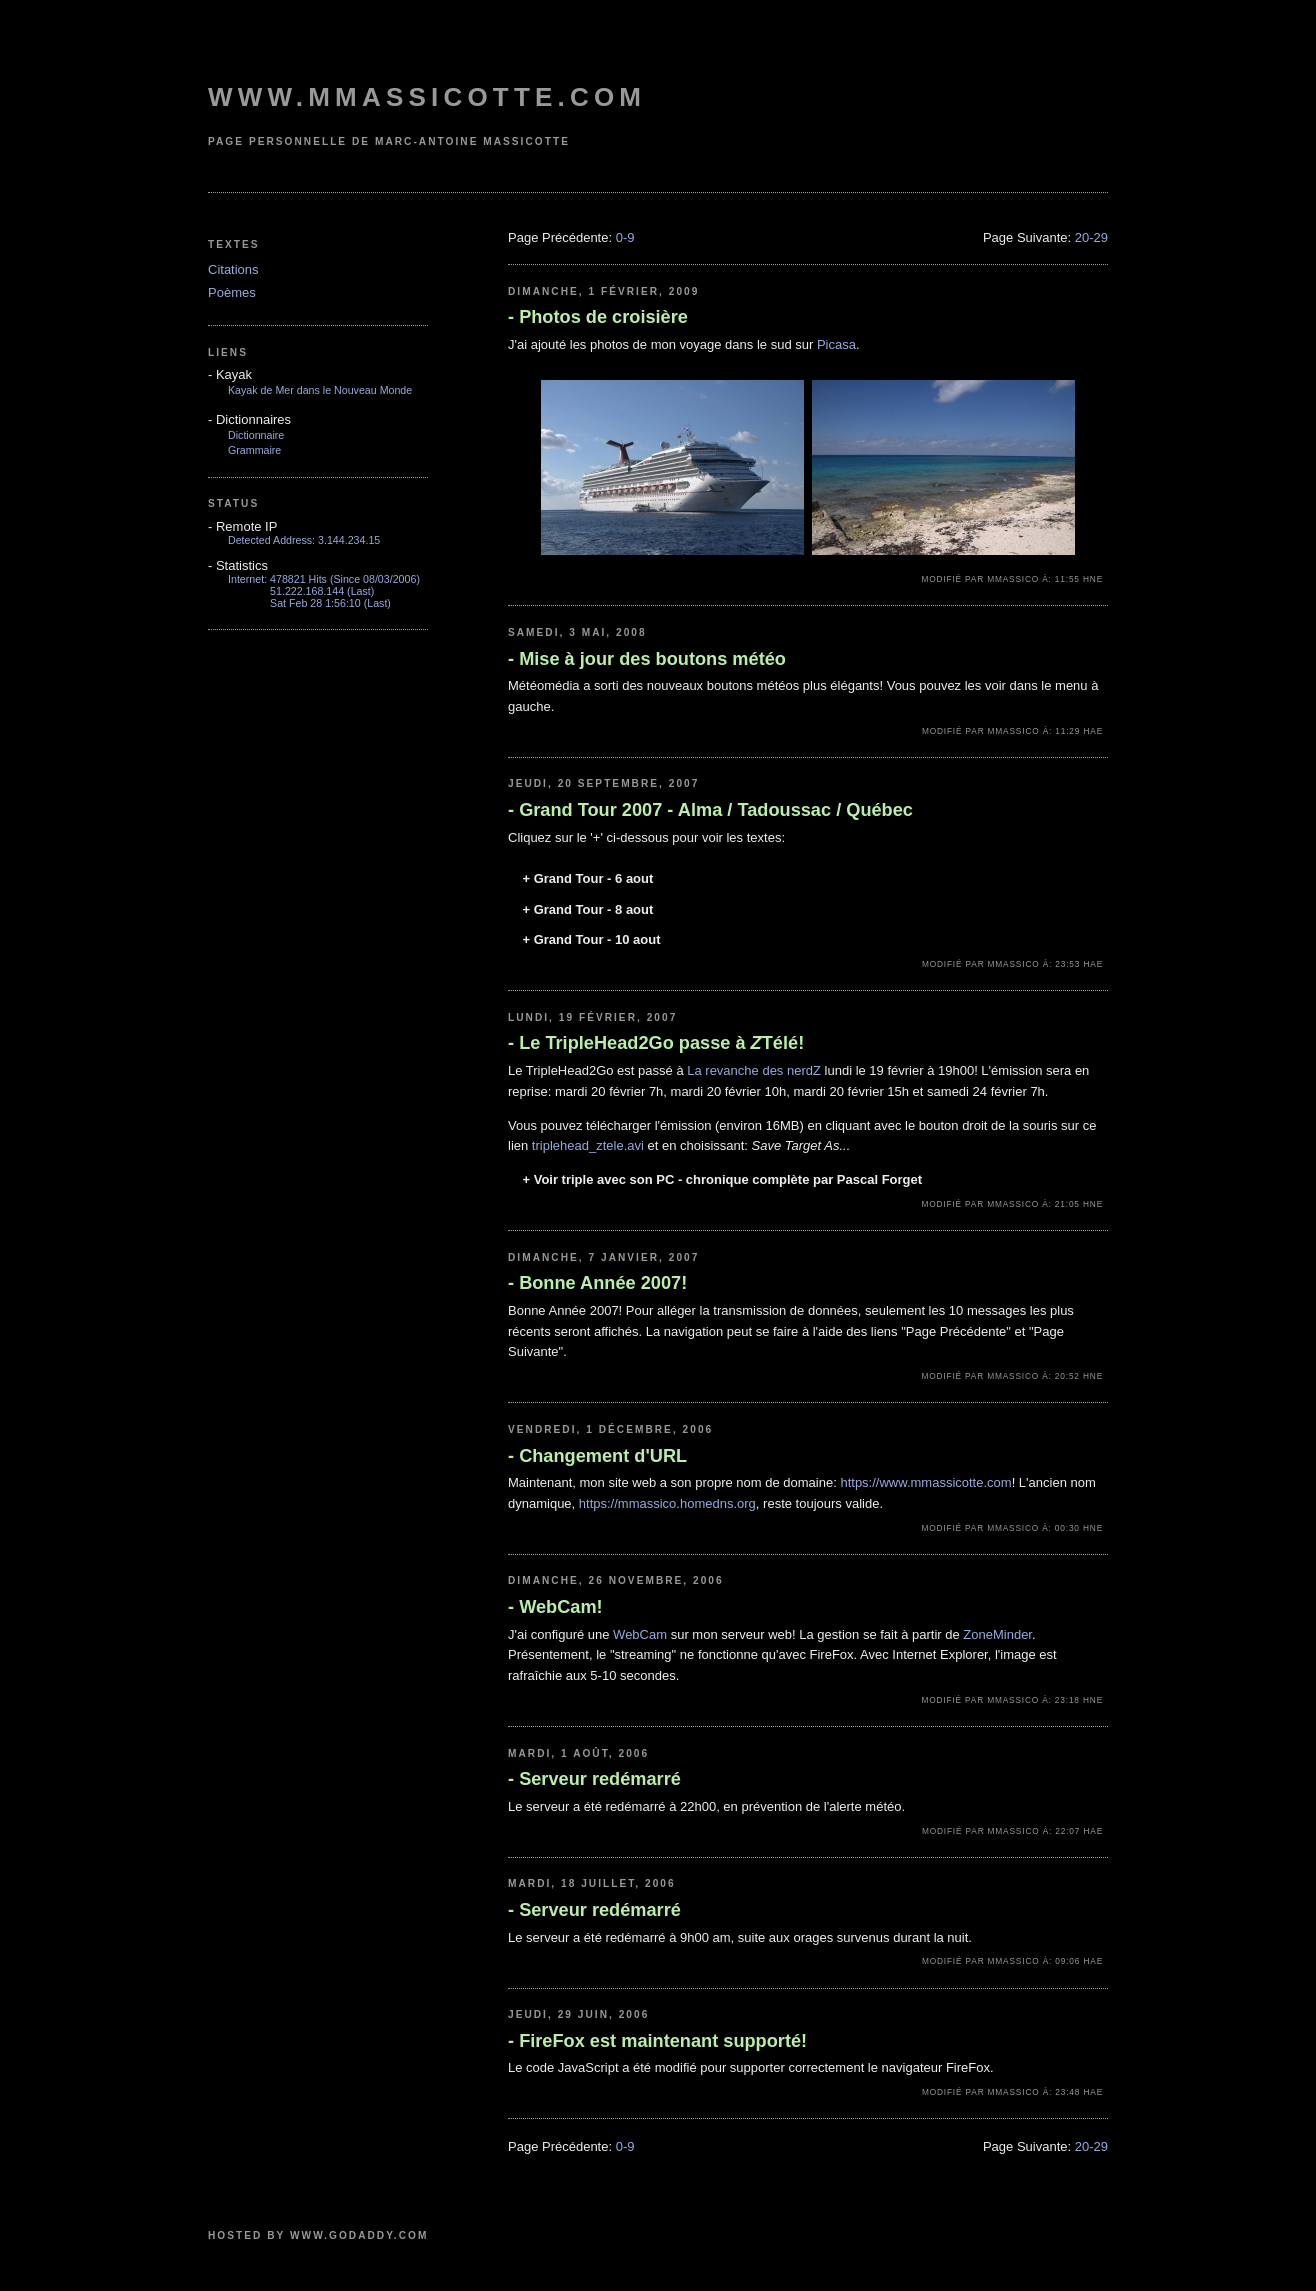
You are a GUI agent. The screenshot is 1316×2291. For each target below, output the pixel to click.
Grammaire (254, 450)
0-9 (625, 237)
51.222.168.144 (307, 591)
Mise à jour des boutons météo (647, 659)
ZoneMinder (997, 1634)
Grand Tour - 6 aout (587, 878)
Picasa (836, 344)
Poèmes (232, 292)
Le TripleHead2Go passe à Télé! (656, 1043)
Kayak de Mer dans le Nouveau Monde (320, 390)
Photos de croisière (598, 317)
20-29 (1091, 237)
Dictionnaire (256, 435)
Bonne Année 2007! (597, 1283)
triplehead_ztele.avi (588, 1145)
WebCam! (555, 1607)
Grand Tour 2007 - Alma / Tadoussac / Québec (710, 810)
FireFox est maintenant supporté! (657, 2041)
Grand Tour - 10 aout (591, 939)
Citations (233, 269)
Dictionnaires (249, 419)
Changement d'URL (597, 1456)
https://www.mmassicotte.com (925, 1482)
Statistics (238, 565)
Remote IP (242, 526)
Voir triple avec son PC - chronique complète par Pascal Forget (722, 1179)
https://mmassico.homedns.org (667, 1503)
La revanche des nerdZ (754, 1070)
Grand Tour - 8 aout (587, 909)
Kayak (230, 374)
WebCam (640, 1634)
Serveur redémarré (594, 1779)
